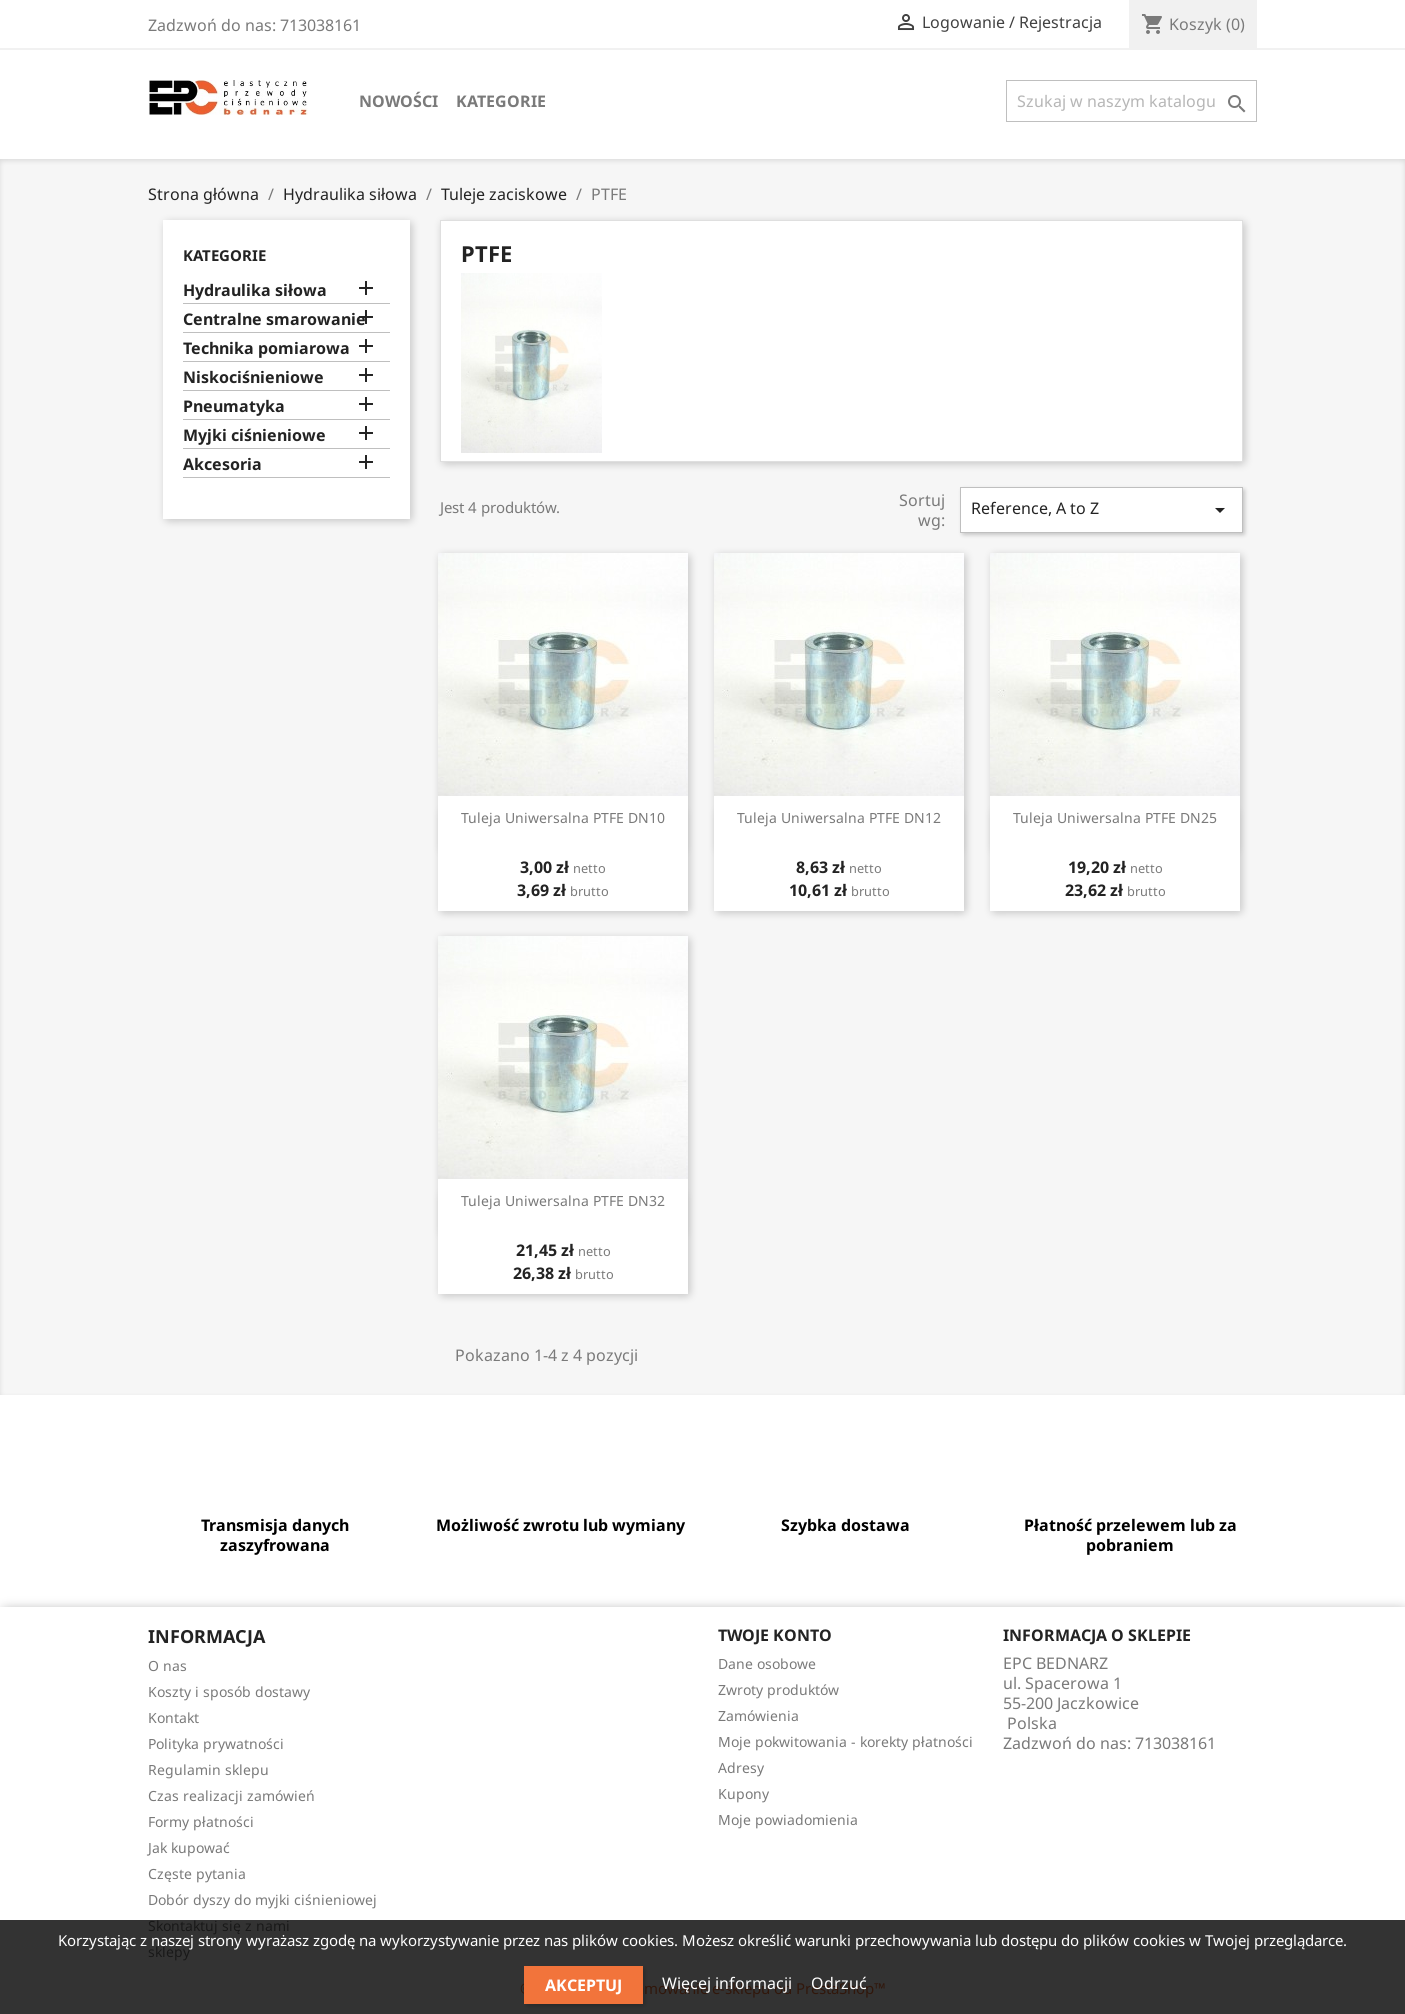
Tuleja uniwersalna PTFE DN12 (839, 817)
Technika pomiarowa (266, 348)
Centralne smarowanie (274, 319)
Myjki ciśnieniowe (254, 435)
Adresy (741, 1767)
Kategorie (501, 101)
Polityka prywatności (216, 1743)
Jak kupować (189, 1847)
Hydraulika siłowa (255, 290)
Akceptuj (583, 1985)
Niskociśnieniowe (253, 377)
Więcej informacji (729, 1983)
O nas (167, 1665)
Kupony (743, 1793)
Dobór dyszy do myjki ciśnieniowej (262, 1899)
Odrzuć (839, 1983)
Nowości (398, 101)
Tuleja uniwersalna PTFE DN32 (563, 1200)
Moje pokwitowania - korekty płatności (845, 1741)
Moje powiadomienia (788, 1819)
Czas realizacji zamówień (231, 1795)
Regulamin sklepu (208, 1769)
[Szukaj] (1131, 101)
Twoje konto (775, 1635)
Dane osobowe (767, 1663)
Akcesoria (222, 464)
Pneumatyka (234, 406)
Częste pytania (197, 1873)
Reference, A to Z (1101, 509)
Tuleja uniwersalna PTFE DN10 (563, 817)
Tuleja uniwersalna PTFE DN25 (1115, 817)
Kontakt (173, 1717)
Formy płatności (201, 1821)
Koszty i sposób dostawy (229, 1691)
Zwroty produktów (778, 1689)
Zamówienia (758, 1715)
